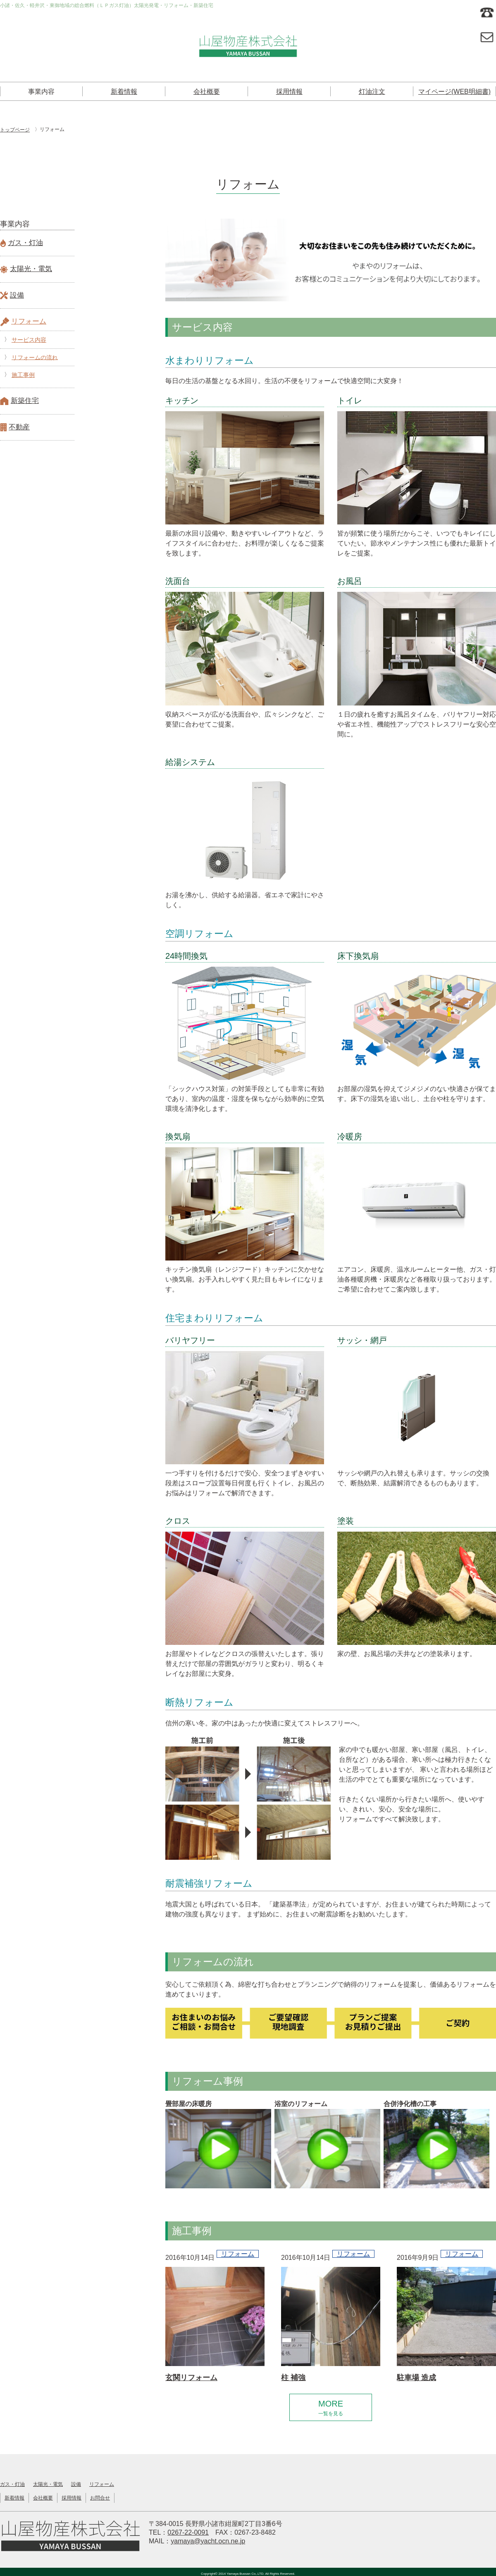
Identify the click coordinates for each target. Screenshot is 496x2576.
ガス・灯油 (25, 243)
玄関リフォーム (191, 2377)
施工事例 (23, 375)
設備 (17, 295)
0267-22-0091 (188, 2530)
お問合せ (100, 2496)
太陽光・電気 (31, 269)
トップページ (15, 130)
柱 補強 (293, 2377)
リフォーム (28, 321)
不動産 (19, 427)
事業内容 (41, 91)
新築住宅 (25, 401)
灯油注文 (372, 91)
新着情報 (124, 91)
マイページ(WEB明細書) (454, 91)
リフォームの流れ (35, 357)
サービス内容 (29, 339)
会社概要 (206, 91)
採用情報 (289, 91)
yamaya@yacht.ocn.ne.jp (208, 2539)
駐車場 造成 (416, 2377)
